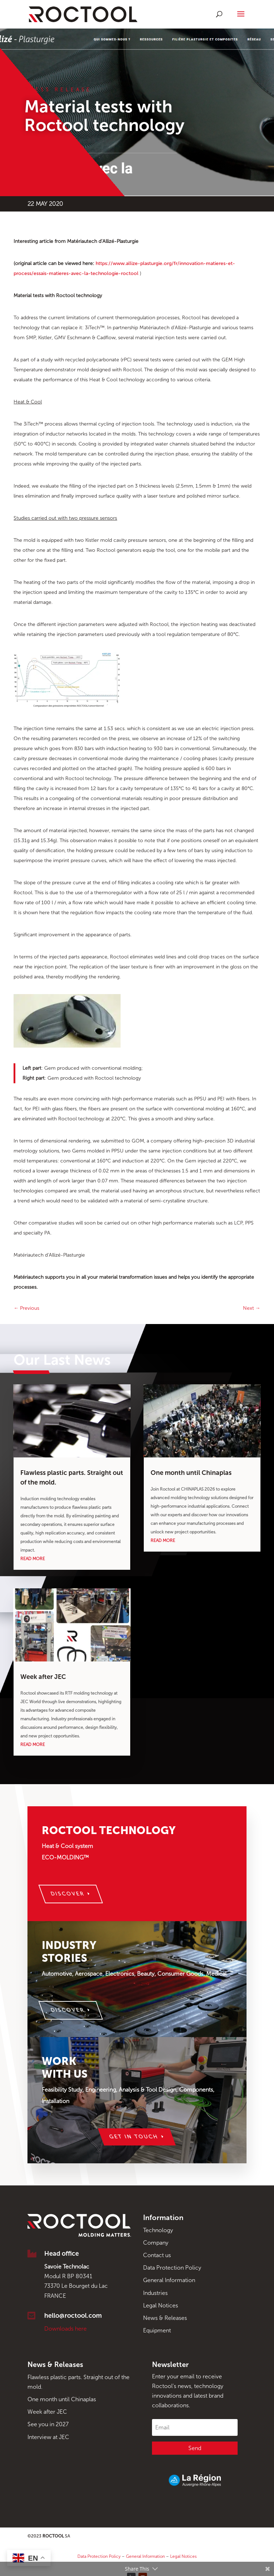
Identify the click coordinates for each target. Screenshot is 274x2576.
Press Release (58, 90)
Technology (158, 2230)
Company (155, 2242)
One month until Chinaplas (191, 1473)
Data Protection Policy (172, 2267)
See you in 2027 (47, 2424)
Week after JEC (43, 1677)
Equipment (157, 2330)
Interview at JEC (48, 2437)
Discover (68, 1894)
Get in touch (133, 2137)
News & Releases (165, 2318)
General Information (169, 2280)
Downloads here (65, 2328)
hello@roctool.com (73, 2316)
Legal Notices (160, 2305)
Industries (155, 2293)
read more (32, 1558)
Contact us (157, 2255)
